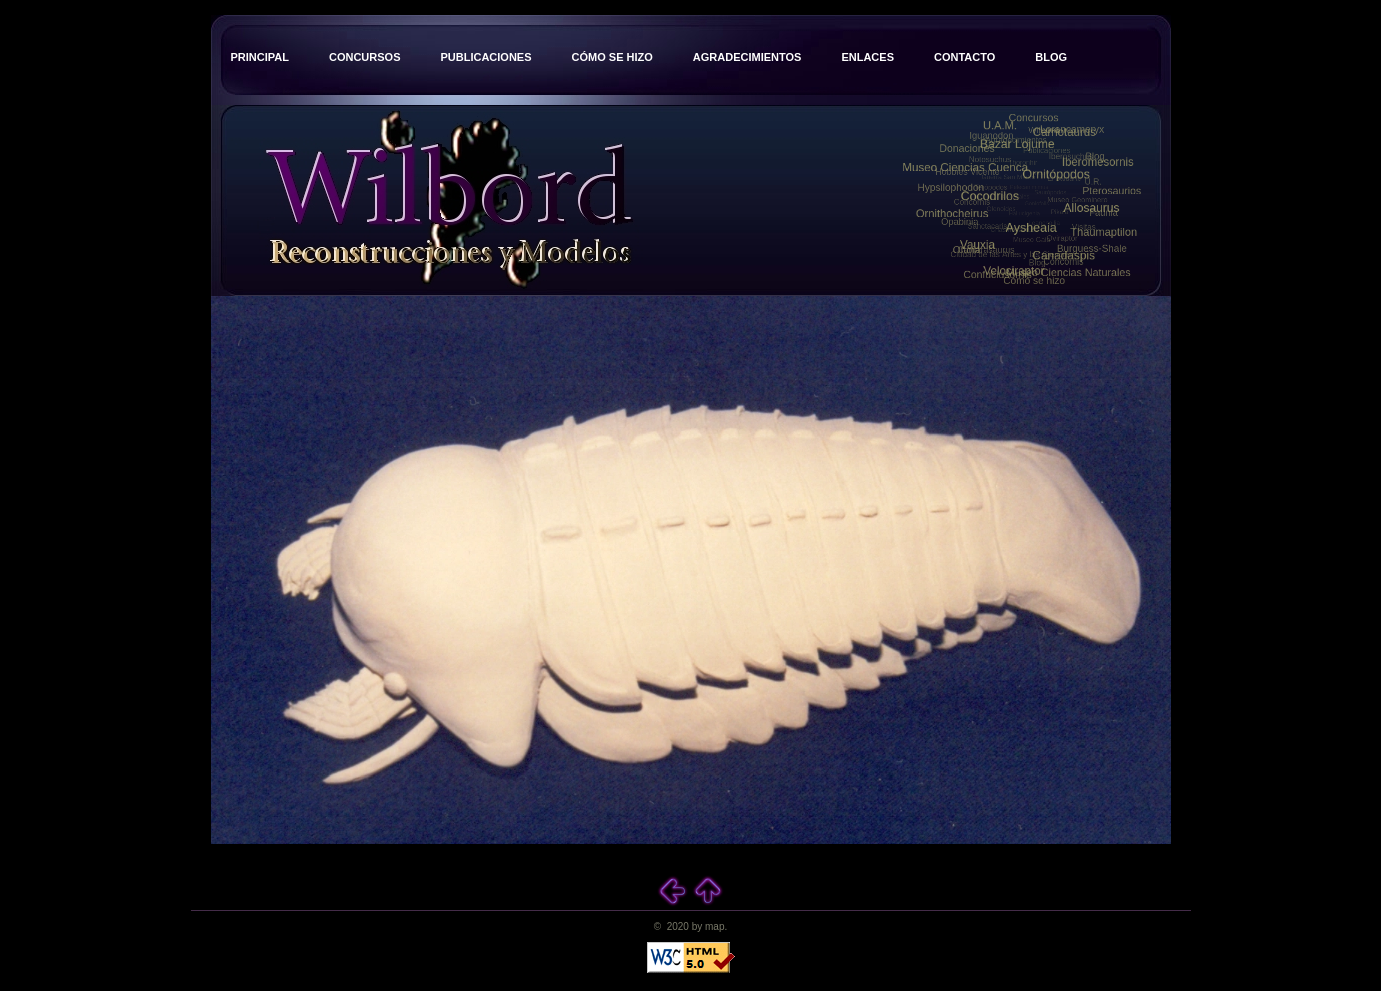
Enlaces (867, 57)
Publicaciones (485, 57)
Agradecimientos (747, 57)
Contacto (964, 57)
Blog (1051, 57)
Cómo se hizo (612, 57)
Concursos (365, 57)
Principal (260, 57)
